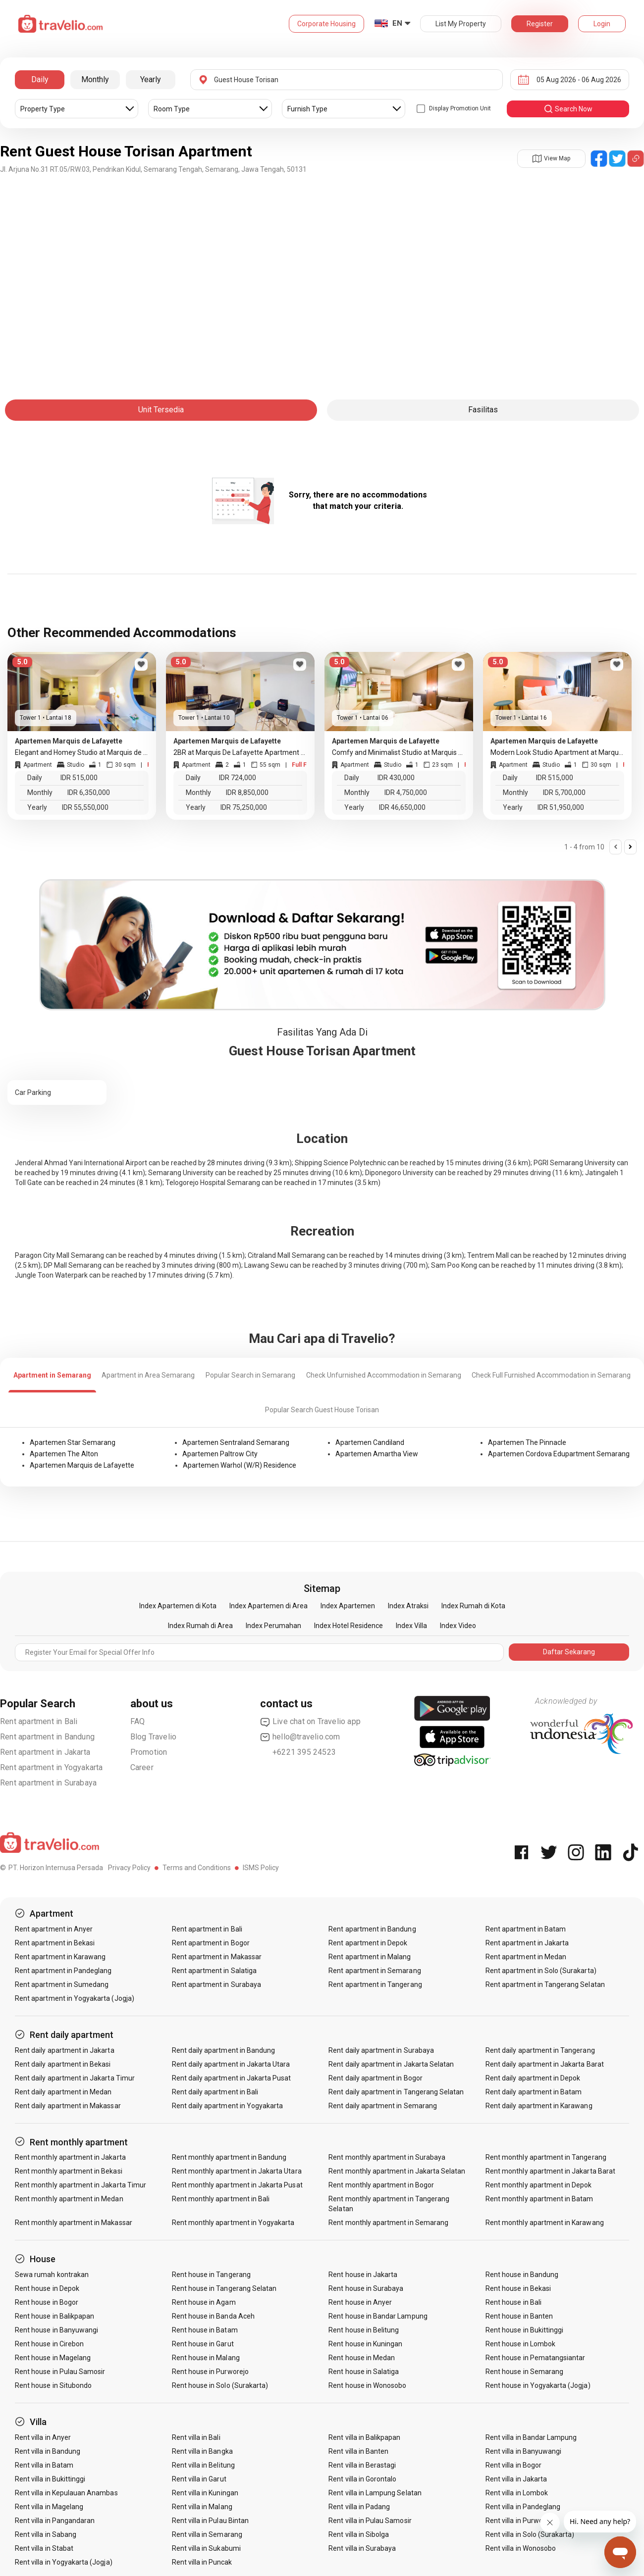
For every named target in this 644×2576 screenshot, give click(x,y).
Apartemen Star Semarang (72, 1442)
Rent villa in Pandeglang (522, 2507)
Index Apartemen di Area (268, 1606)
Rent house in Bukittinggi (524, 2330)
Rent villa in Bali (196, 2437)
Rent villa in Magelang (49, 2507)
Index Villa (411, 1626)
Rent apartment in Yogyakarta (51, 1767)
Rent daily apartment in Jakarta (64, 2050)
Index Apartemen (348, 1606)
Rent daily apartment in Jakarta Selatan (391, 2064)
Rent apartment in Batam (525, 1929)
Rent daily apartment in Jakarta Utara (231, 2064)
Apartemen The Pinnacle (527, 1442)
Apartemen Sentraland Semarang (235, 1442)
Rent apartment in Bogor (211, 1943)
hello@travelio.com (300, 1737)
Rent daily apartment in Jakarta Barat (544, 2064)
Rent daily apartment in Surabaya (381, 2050)
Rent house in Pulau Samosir (60, 2372)
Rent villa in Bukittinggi (50, 2479)
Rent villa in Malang (202, 2507)
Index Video (458, 1626)
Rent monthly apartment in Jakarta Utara (237, 2171)
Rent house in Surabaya (365, 2288)
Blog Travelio (153, 1736)
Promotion (148, 1752)
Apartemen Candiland (369, 1442)
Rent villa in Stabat (44, 2548)
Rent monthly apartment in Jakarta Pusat (237, 2185)
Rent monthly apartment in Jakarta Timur (80, 2185)
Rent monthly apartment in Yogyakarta (233, 2223)
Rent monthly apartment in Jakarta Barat (550, 2171)
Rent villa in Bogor (513, 2465)
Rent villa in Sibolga (358, 2534)
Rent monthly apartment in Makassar (73, 2223)
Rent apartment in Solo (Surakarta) (540, 1971)
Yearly (150, 79)
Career (142, 1767)
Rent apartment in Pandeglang (63, 1971)
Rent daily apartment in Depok (532, 2078)
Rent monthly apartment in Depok (538, 2185)
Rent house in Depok (47, 2288)
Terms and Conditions (196, 1868)
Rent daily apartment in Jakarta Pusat (231, 2078)
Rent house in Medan (361, 2358)
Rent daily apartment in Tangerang (540, 2050)
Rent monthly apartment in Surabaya (386, 2157)
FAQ (137, 1721)
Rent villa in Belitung (203, 2465)
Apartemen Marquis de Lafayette (82, 1465)
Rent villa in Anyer (43, 2437)
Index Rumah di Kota (473, 1606)
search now (567, 109)
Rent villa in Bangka (202, 2451)
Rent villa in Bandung (47, 2451)
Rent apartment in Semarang (374, 1971)
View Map (551, 158)
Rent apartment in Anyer (54, 1929)
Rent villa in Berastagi (362, 2465)
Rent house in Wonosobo (367, 2385)
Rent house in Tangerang (211, 2275)
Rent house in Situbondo (53, 2385)
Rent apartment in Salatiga (214, 1971)
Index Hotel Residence (348, 1626)
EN (397, 23)
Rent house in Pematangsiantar (535, 2358)
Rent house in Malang (206, 2358)
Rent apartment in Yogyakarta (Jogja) (74, 1998)
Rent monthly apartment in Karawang (544, 2223)
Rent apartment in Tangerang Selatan (545, 1984)
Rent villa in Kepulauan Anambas (66, 2493)
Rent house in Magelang (53, 2358)
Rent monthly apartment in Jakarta (70, 2157)
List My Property (460, 24)
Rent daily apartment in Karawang (538, 2106)
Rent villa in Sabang (45, 2534)
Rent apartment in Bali (38, 1721)
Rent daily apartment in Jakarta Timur (75, 2078)
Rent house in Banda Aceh (213, 2316)
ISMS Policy (261, 1868)
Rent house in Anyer (360, 2302)
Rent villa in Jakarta (516, 2479)
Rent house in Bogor (46, 2302)
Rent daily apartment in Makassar (68, 2106)
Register (540, 24)
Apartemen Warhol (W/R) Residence (239, 1465)
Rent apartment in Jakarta (45, 1752)
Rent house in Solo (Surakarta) (220, 2385)
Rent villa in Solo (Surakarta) (530, 2534)
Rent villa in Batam (44, 2465)
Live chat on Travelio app (310, 1722)
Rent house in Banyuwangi (56, 2330)
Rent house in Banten (519, 2316)
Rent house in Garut (203, 2344)
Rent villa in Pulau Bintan (210, 2521)
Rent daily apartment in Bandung (223, 2050)
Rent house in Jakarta (362, 2275)
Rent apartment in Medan (525, 1957)
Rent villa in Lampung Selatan (374, 2493)
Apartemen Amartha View (376, 1454)
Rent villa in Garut (199, 2479)
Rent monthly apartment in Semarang (388, 2223)
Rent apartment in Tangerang (375, 1984)
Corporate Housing (326, 24)
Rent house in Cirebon (49, 2344)
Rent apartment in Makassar (217, 1957)
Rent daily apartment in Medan (63, 2092)
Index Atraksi (408, 1606)
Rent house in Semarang (524, 2372)
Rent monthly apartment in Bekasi (68, 2171)
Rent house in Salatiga (363, 2372)
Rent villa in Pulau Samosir (369, 2521)
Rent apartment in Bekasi (55, 1943)
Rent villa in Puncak (202, 2562)
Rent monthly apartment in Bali (221, 2199)
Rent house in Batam (205, 2330)
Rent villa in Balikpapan (364, 2437)
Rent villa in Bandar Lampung (531, 2437)
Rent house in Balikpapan (54, 2316)
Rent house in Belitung (363, 2330)
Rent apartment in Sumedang (61, 1984)
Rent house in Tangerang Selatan (224, 2288)
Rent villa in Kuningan (205, 2493)
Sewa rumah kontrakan (52, 2275)
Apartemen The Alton (64, 1454)
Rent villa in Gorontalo (362, 2479)
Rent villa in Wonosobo (520, 2548)
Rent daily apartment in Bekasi (63, 2064)
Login (601, 24)
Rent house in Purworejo (210, 2372)
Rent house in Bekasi (518, 2288)
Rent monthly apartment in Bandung (229, 2157)
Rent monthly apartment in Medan (69, 2199)
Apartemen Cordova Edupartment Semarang (559, 1454)
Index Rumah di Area (200, 1626)
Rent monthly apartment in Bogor (381, 2185)
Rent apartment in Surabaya (48, 1782)
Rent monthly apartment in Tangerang (545, 2157)
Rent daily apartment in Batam (533, 2092)
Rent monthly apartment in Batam (539, 2199)
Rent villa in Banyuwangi (523, 2451)
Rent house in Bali (513, 2302)
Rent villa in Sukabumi (206, 2548)
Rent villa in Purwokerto (522, 2521)
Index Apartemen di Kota (177, 1606)
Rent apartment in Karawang (60, 1957)
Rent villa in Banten (358, 2451)
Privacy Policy (129, 1868)
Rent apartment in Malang (369, 1957)
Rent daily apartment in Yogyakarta (227, 2106)
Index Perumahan (273, 1626)
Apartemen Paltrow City (220, 1454)
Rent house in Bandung (521, 2275)
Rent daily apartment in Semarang (382, 2106)
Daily (40, 79)
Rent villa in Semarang (207, 2534)
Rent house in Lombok (520, 2344)
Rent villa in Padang (359, 2507)
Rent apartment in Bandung (47, 1736)
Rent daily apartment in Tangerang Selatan (396, 2092)
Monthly (95, 79)
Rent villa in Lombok (516, 2493)
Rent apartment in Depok (367, 1943)
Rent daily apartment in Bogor (375, 2078)
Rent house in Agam (204, 2302)
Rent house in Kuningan (365, 2344)
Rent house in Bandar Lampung (377, 2316)
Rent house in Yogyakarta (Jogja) (537, 2385)
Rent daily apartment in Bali (215, 2092)
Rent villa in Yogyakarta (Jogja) (63, 2562)
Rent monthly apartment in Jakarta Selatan (396, 2171)
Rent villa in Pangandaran (55, 2521)
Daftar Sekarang (569, 1652)
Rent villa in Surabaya (362, 2548)
